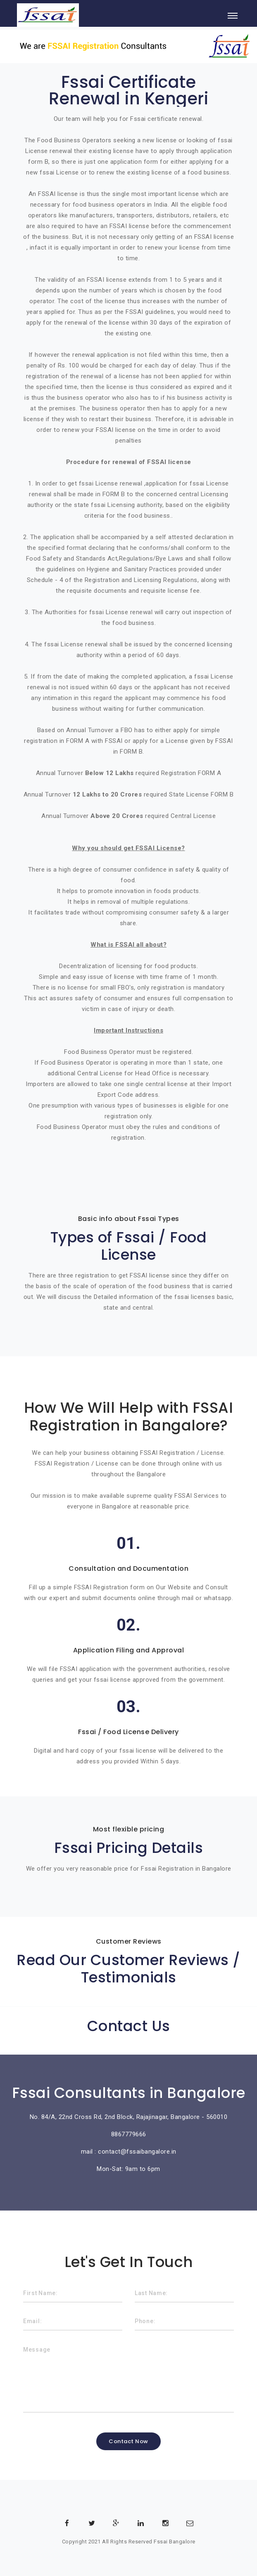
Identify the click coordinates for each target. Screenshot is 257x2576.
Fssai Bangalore (174, 2541)
